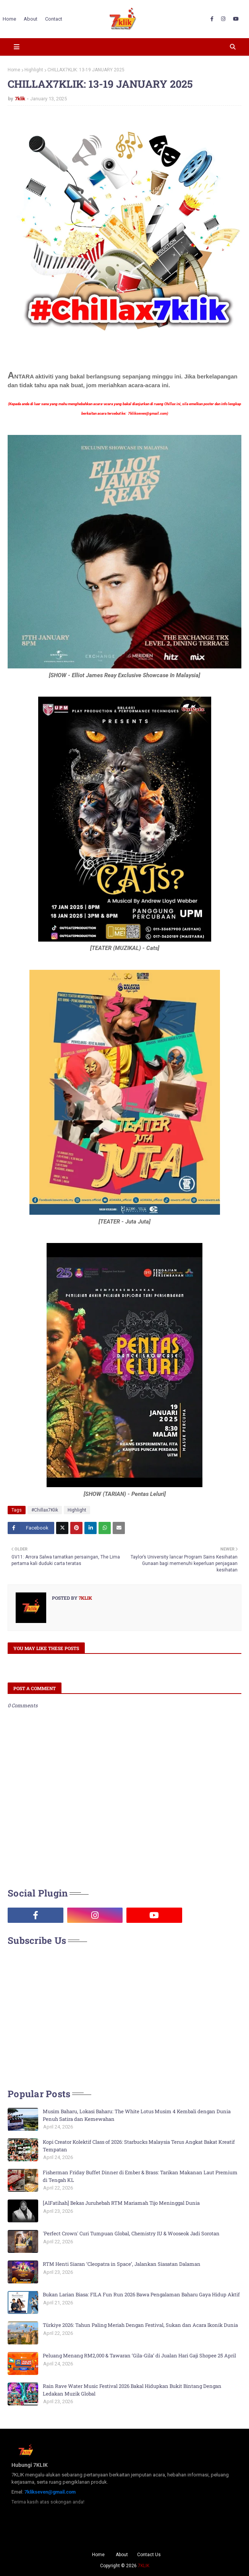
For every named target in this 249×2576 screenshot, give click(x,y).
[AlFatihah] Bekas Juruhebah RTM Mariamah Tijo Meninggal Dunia (121, 2202)
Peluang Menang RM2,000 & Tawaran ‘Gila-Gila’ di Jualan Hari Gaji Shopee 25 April (139, 2355)
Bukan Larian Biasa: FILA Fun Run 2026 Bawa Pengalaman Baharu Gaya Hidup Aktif (141, 2294)
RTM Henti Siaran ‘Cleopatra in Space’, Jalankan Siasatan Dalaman (121, 2263)
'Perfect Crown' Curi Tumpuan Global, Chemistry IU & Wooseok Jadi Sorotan (131, 2233)
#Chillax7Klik (44, 1510)
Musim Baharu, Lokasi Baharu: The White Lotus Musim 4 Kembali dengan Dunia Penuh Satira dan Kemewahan (137, 2115)
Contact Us (149, 2554)
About (122, 2554)
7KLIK (143, 2565)
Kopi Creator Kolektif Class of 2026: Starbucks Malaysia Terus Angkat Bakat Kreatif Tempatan (139, 2145)
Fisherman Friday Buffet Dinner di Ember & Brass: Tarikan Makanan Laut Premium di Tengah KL (140, 2176)
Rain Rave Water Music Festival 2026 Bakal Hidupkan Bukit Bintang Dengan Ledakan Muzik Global (132, 2390)
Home (14, 69)
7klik (20, 98)
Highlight (33, 69)
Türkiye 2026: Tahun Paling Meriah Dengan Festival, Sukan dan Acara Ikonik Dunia (140, 2325)
